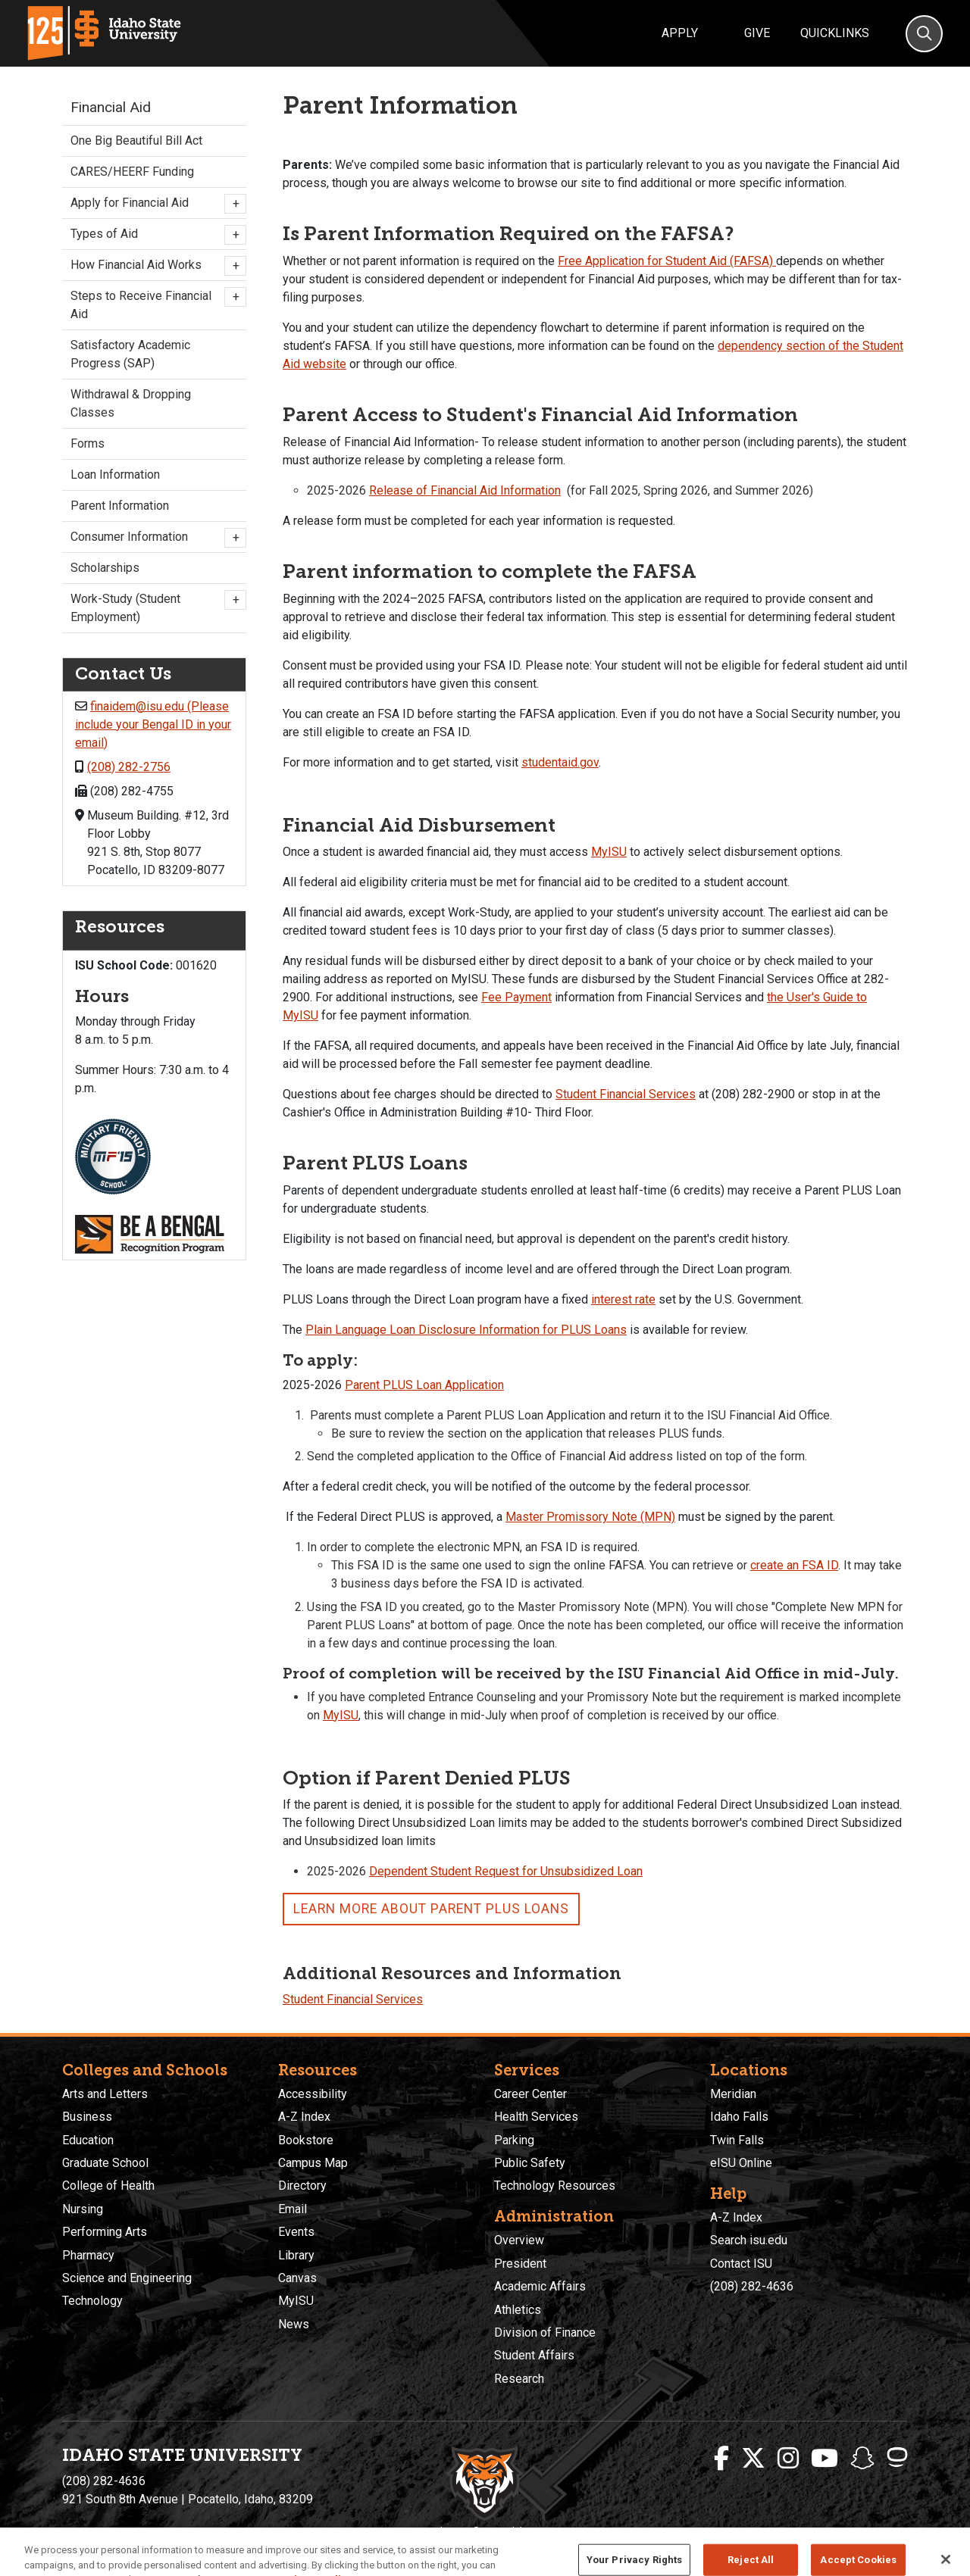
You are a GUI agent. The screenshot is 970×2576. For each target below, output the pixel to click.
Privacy (405, 2531)
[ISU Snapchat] (862, 2458)
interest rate (623, 1299)
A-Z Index (304, 2116)
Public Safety (529, 2163)
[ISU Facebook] (721, 2458)
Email (292, 2209)
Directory (302, 2185)
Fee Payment (516, 997)
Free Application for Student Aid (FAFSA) (667, 261)
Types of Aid (154, 235)
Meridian (733, 2094)
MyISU (609, 852)
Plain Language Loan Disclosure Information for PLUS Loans (466, 1329)
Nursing (82, 2209)
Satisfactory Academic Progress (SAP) (130, 354)
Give (757, 33)
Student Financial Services (625, 1094)
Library (296, 2255)
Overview (519, 2240)
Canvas (297, 2278)
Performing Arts (104, 2232)
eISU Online (741, 2163)
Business (87, 2116)
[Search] (924, 33)
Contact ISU (741, 2263)
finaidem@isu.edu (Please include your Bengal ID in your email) (153, 724)
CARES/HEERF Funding (132, 171)
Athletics (517, 2310)
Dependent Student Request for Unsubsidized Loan (506, 1871)
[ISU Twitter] (753, 2458)
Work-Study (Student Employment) (154, 607)
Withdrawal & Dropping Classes (130, 403)
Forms (87, 443)
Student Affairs (534, 2355)
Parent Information (119, 505)
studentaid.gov (560, 762)
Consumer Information (154, 538)
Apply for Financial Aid (154, 204)
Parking (514, 2140)
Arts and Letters (105, 2094)
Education (88, 2140)
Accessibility (312, 2094)
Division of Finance (545, 2332)
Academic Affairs (540, 2286)
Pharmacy (88, 2255)
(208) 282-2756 (129, 767)
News (293, 2324)
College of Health (108, 2185)
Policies (446, 2531)
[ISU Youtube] (824, 2458)
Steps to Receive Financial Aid (154, 304)
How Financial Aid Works (154, 266)
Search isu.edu (748, 2240)
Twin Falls (737, 2140)
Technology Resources (554, 2185)
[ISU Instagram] (788, 2458)
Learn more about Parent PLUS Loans (431, 1908)
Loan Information (115, 474)
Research (519, 2378)
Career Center (530, 2094)
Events (296, 2232)
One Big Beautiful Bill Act (136, 140)
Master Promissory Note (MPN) (590, 1517)
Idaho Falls (739, 2116)
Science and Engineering (127, 2278)
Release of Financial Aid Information (465, 490)
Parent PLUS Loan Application (424, 1385)
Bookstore (305, 2140)
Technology (92, 2300)
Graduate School (105, 2163)
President (520, 2263)
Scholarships (104, 567)
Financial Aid (110, 107)
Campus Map (313, 2163)
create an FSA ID (794, 1565)
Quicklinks (834, 33)
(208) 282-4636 (751, 2286)
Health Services (536, 2116)
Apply (680, 33)
